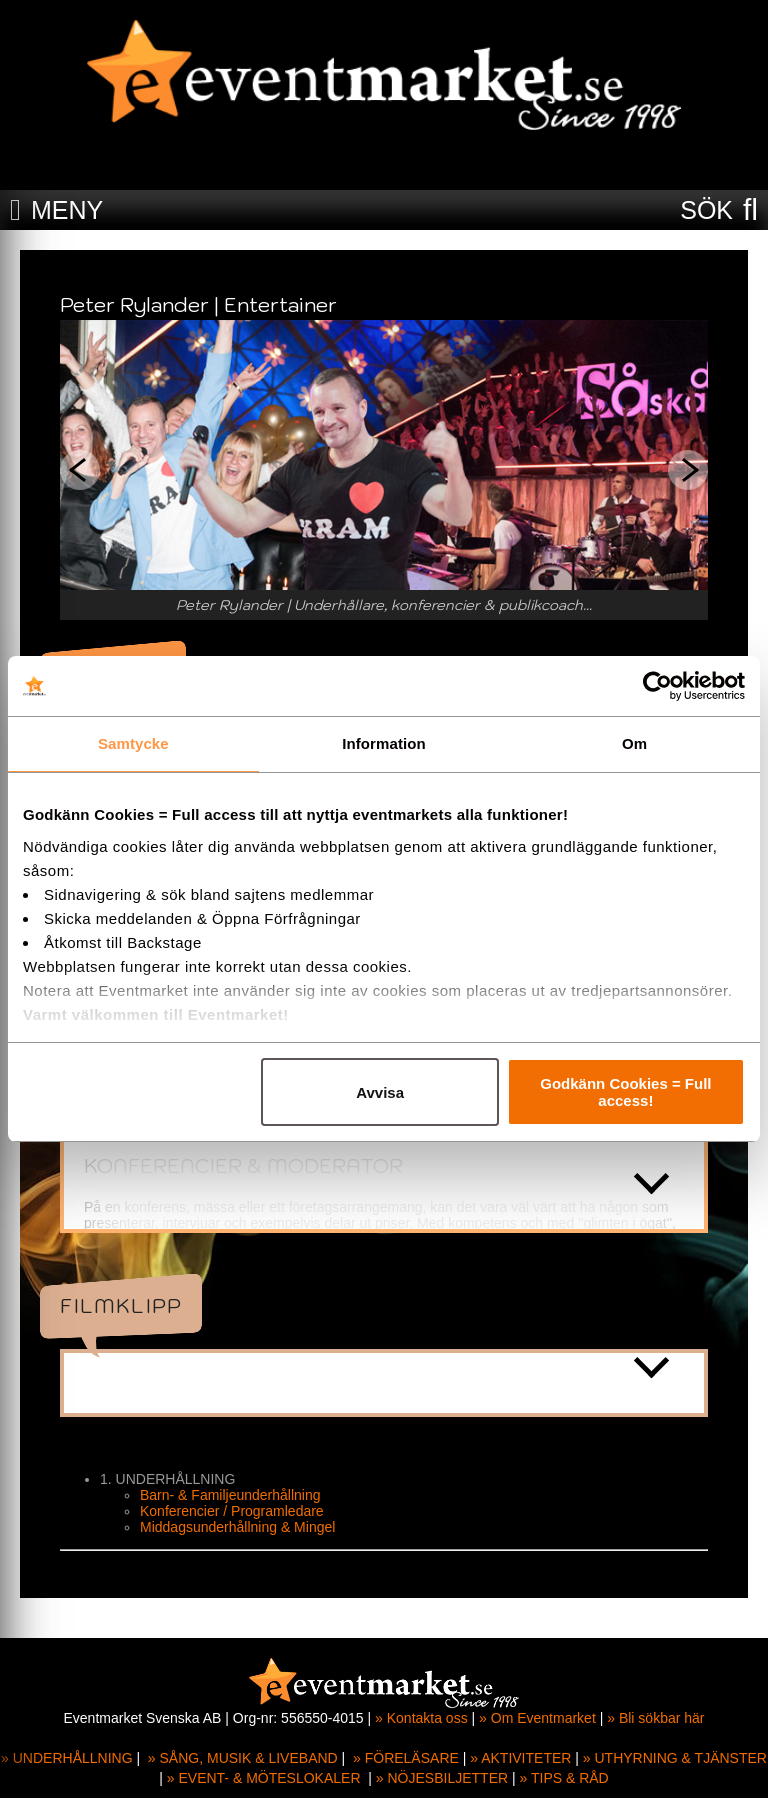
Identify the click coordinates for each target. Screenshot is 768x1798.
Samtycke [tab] (133, 743)
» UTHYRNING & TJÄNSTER (675, 1758)
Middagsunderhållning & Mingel (237, 1527)
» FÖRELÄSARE (406, 1758)
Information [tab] (384, 743)
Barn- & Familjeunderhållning (230, 1495)
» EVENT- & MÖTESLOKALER (264, 1778)
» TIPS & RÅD (564, 1778)
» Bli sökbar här (655, 1718)
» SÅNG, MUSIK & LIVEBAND (243, 1758)
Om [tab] (634, 743)
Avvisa (380, 1092)
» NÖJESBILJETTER (442, 1778)
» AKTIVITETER (520, 1758)
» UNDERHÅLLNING (66, 1758)
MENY (67, 210)
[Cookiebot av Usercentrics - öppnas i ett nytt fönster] (657, 686)
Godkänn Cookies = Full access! (625, 1092)
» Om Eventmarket (537, 1718)
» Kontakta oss (421, 1718)
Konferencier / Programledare (232, 1511)
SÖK (706, 210)
